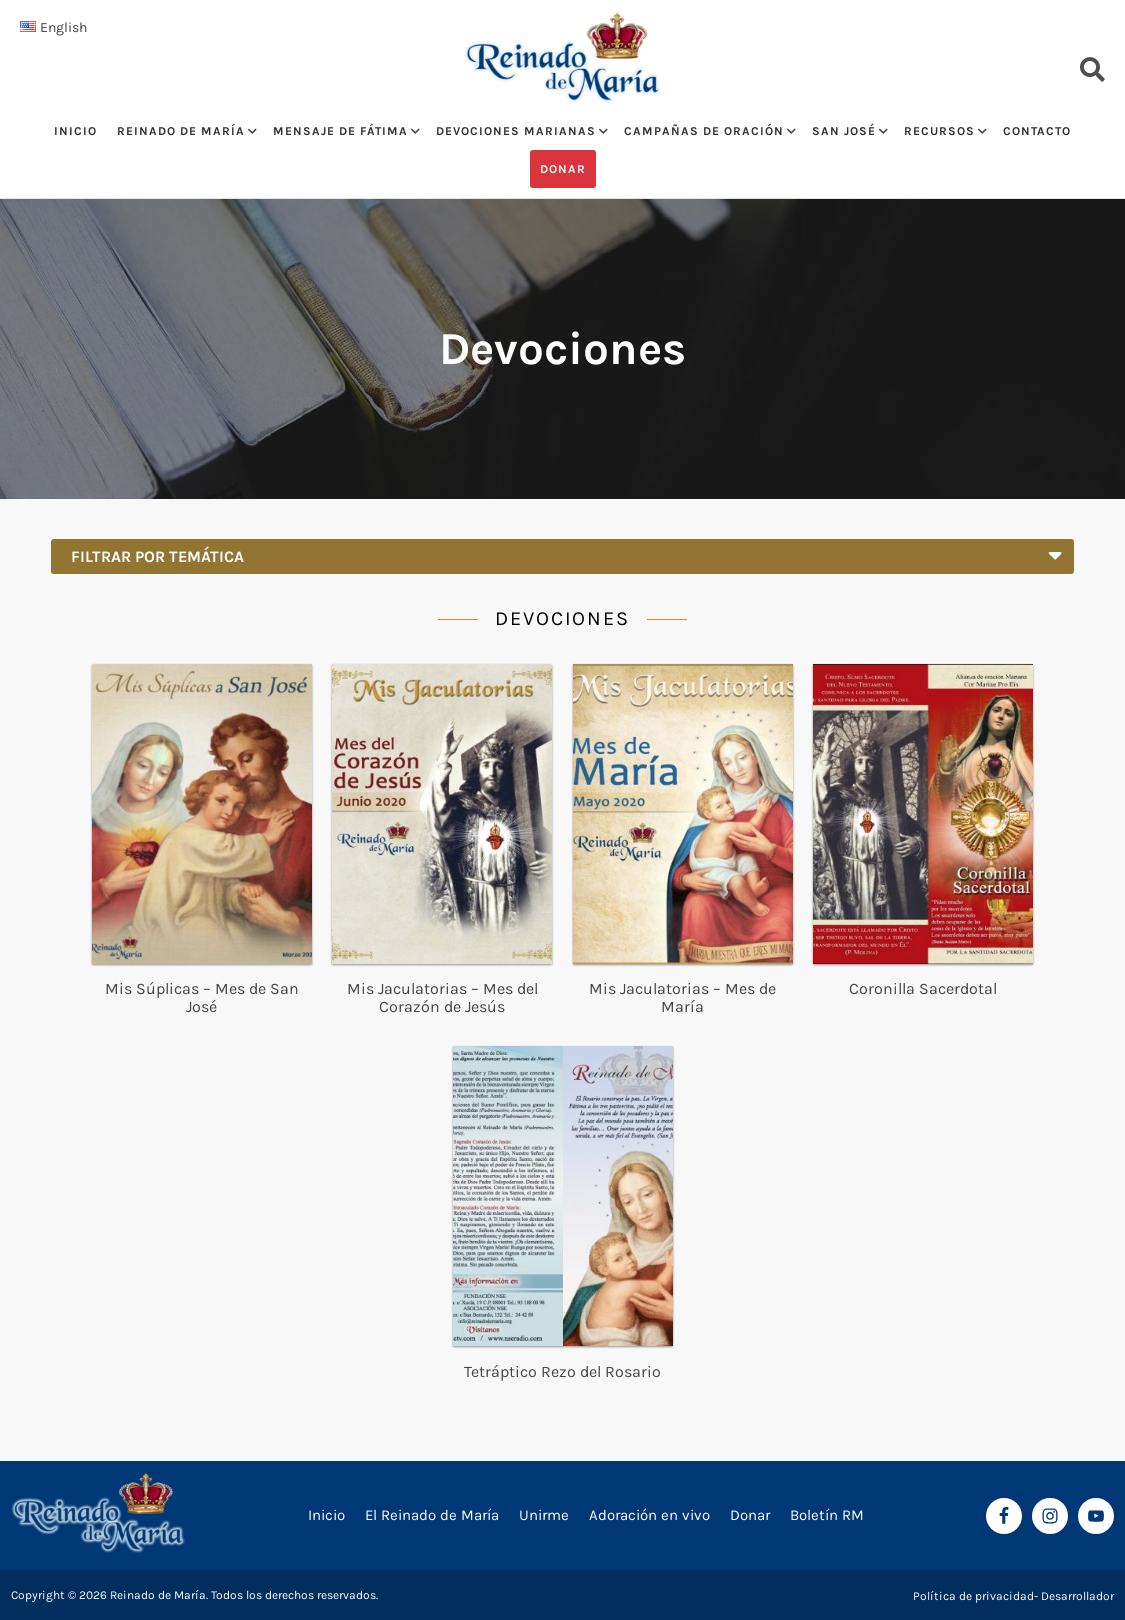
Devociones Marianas (516, 131)
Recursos (939, 131)
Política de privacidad (973, 1596)
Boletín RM (827, 1515)
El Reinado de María (432, 1515)
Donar (563, 169)
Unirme (544, 1515)
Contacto (1037, 131)
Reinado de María (181, 131)
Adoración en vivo (649, 1515)
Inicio (75, 131)
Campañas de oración (704, 131)
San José (844, 131)
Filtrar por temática (566, 552)
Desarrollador (1077, 1596)
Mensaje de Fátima (340, 131)
